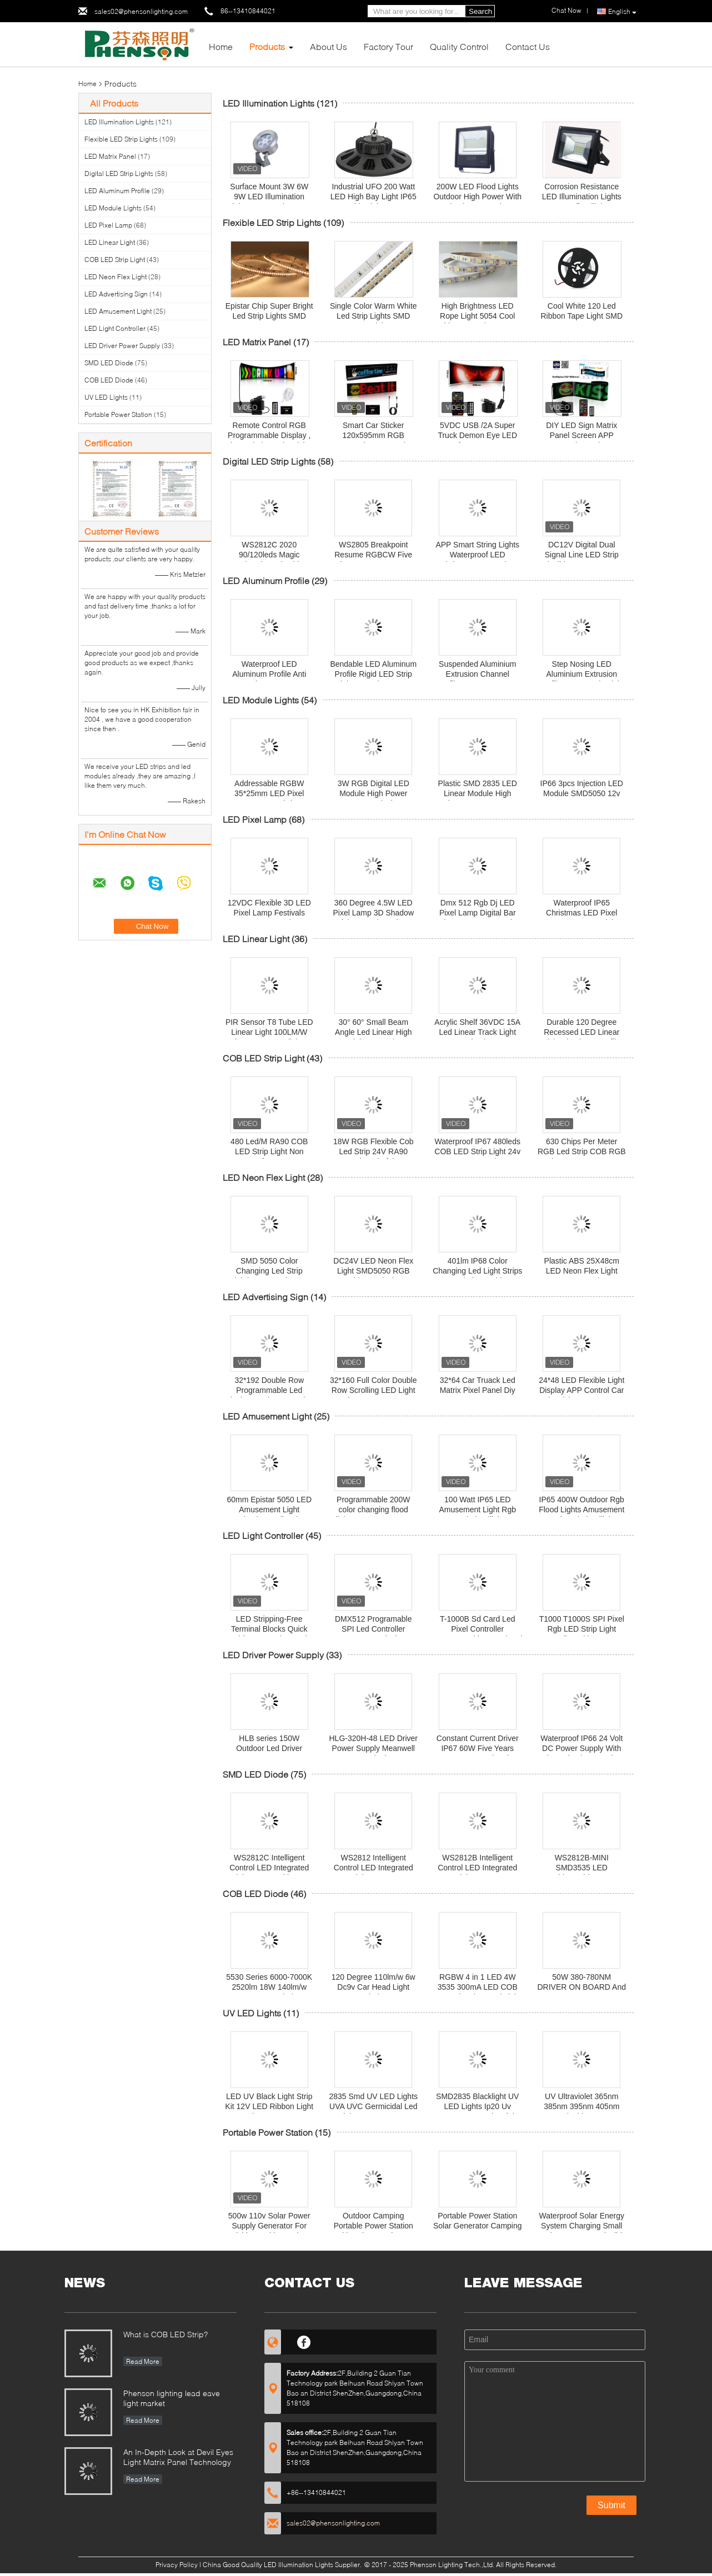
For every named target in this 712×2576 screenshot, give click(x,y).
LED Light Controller (115, 328)
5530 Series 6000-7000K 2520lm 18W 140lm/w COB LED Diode (269, 1987)
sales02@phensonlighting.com (141, 11)
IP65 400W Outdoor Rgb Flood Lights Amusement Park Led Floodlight (581, 1509)
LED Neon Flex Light (115, 277)
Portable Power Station (118, 414)
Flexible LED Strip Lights (121, 139)
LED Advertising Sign (116, 294)
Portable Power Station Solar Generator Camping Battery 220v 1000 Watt (477, 2225)
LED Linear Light (109, 242)
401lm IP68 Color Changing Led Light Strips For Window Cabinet (477, 1270)
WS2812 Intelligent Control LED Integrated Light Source (373, 1867)
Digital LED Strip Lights (118, 173)
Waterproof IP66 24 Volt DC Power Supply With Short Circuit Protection (581, 1748)
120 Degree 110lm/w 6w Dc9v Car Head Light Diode (373, 1987)
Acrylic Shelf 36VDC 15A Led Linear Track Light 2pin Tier (477, 1032)
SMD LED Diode (108, 363)
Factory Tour (388, 46)
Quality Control (459, 46)
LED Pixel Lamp (108, 225)
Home (221, 46)
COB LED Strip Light (114, 259)
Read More (142, 2361)
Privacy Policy (177, 2564)
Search (480, 11)
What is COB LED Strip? (165, 2334)
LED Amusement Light (118, 311)
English (622, 11)
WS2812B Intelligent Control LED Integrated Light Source (477, 1867)
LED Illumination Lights (119, 122)
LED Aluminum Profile (117, 191)
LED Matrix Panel (110, 156)
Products (267, 46)
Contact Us (527, 46)
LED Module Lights (113, 208)
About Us (328, 46)
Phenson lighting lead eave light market (171, 2398)
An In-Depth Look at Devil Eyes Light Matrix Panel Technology (178, 2457)
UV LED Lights (106, 397)
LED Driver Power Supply (122, 345)
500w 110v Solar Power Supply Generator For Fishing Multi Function (269, 2225)
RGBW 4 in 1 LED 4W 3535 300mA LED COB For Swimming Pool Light (477, 1987)
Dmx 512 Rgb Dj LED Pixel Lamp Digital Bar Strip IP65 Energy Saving (477, 912)
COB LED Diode (108, 380)
